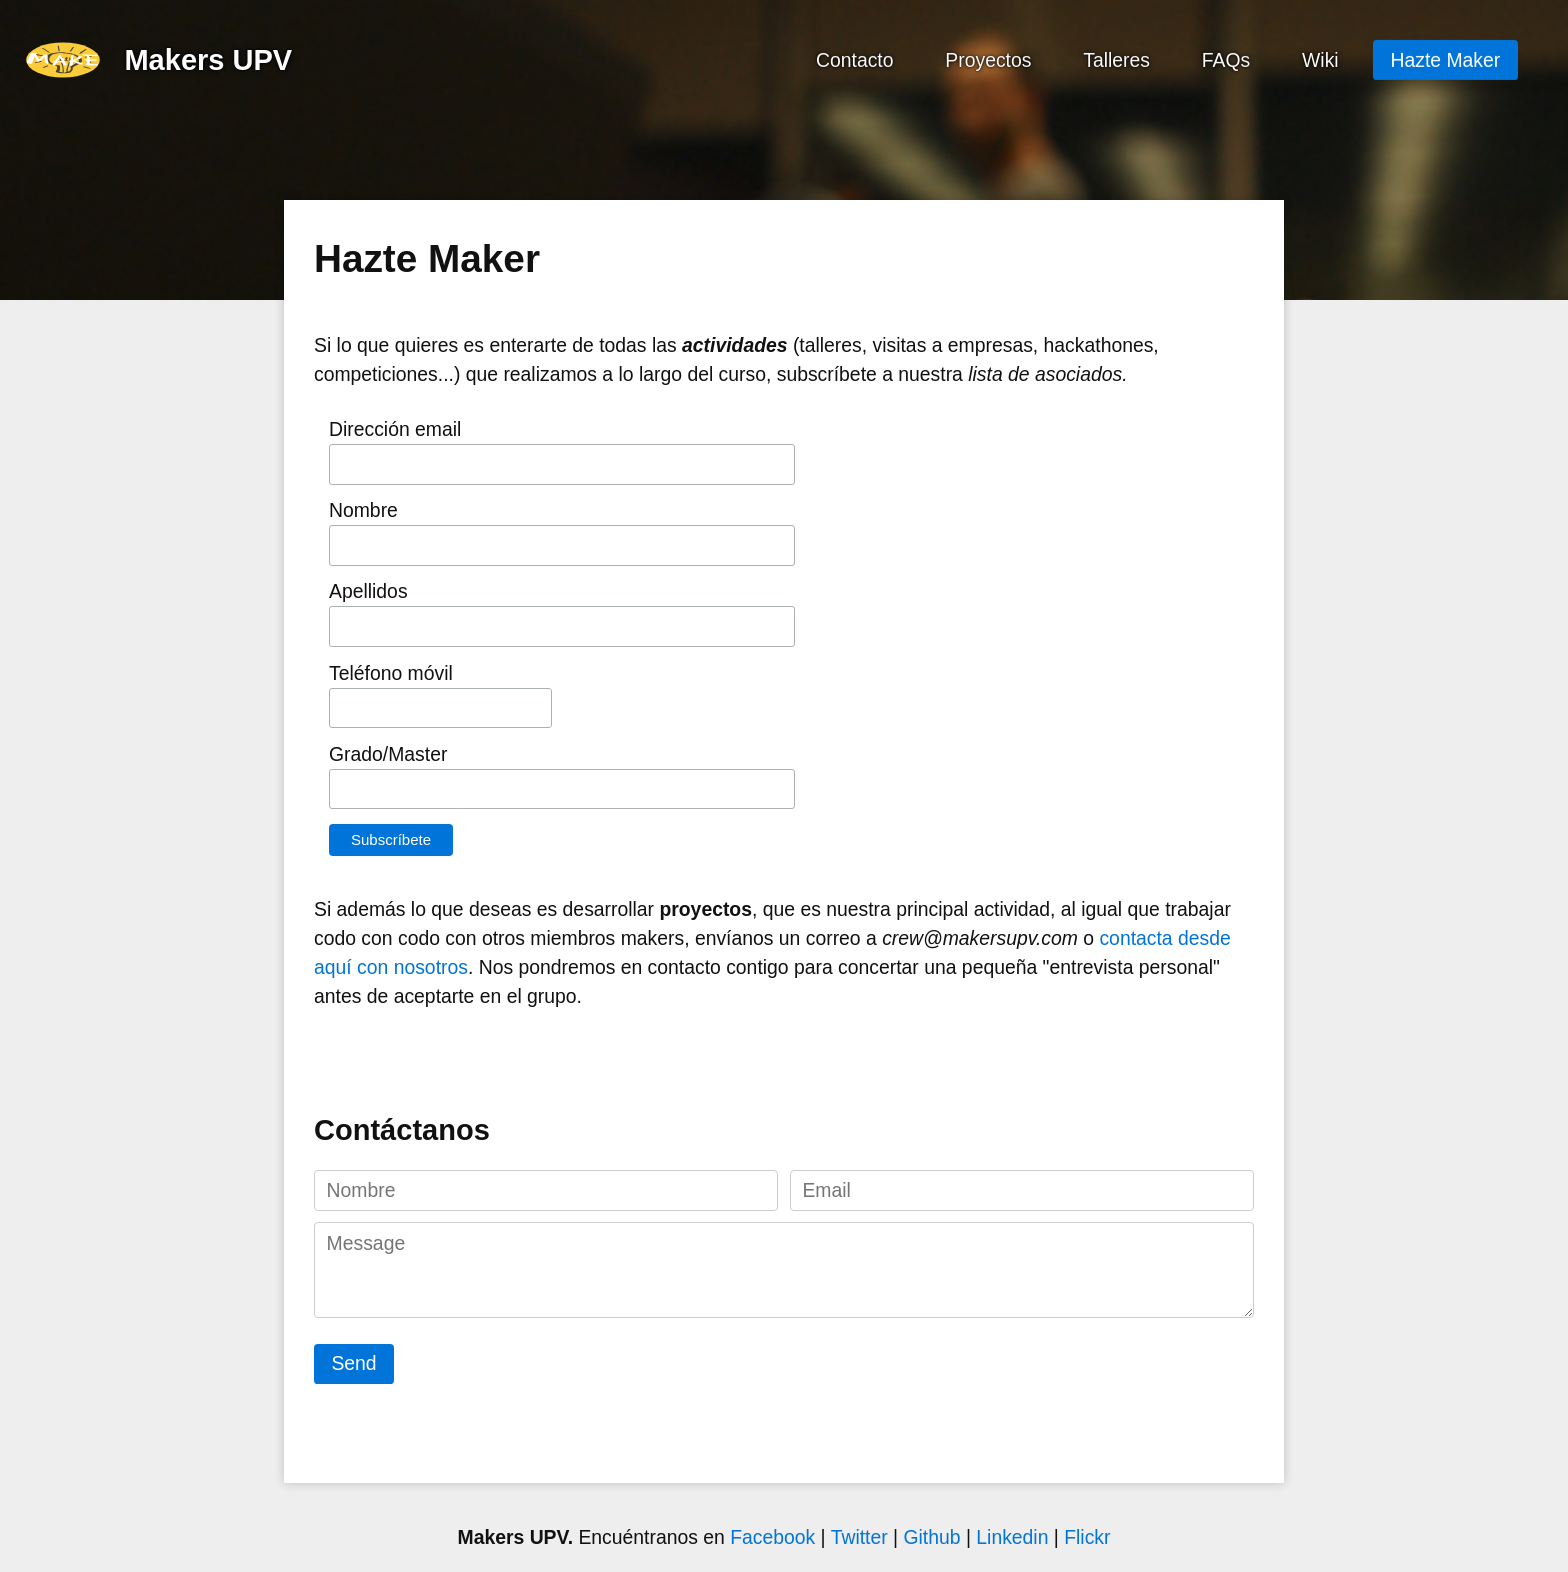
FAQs (1226, 59)
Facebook (772, 1537)
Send (353, 1363)
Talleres (1116, 59)
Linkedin (1015, 1537)
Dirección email (395, 429)
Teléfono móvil (391, 673)
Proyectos (988, 59)
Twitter (862, 1537)
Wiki (1320, 59)
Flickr (1087, 1537)
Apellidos (368, 591)
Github (934, 1537)
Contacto (855, 59)
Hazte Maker (1446, 59)
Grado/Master (388, 754)
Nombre (363, 510)
